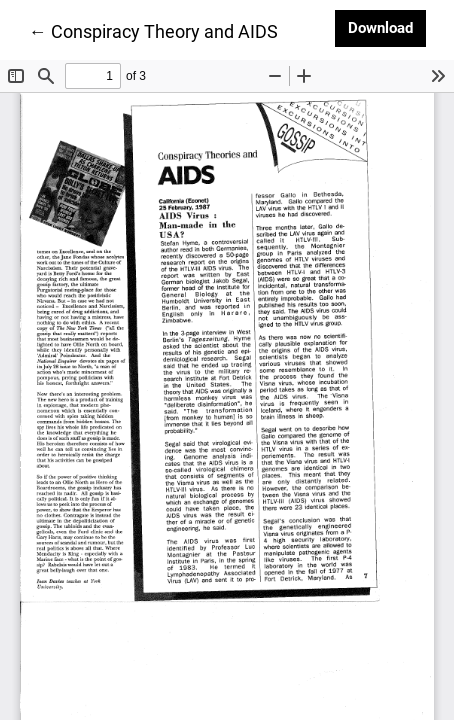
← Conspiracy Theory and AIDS (153, 30)
